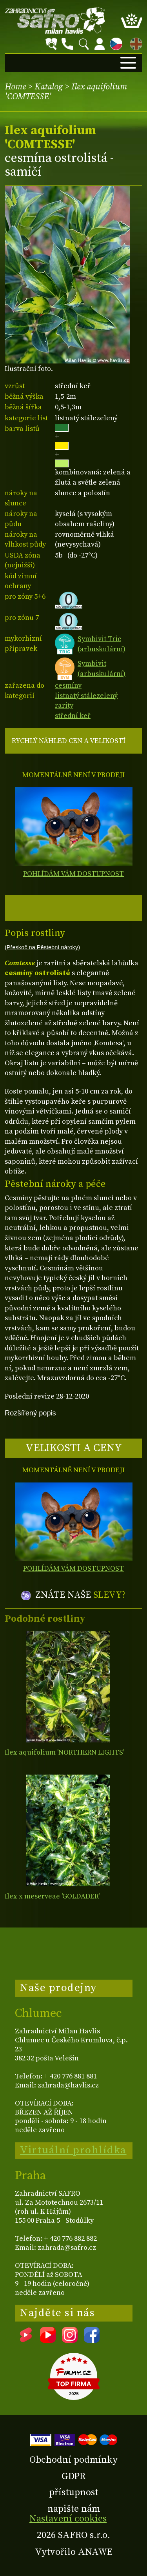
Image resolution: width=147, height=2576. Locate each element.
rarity (64, 705)
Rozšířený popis (30, 1413)
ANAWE (95, 2552)
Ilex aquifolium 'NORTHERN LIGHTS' (64, 1752)
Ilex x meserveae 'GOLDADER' (52, 1896)
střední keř (73, 715)
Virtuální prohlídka (73, 2150)
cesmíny (68, 685)
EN (134, 42)
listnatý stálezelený (86, 695)
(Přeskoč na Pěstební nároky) (42, 947)
